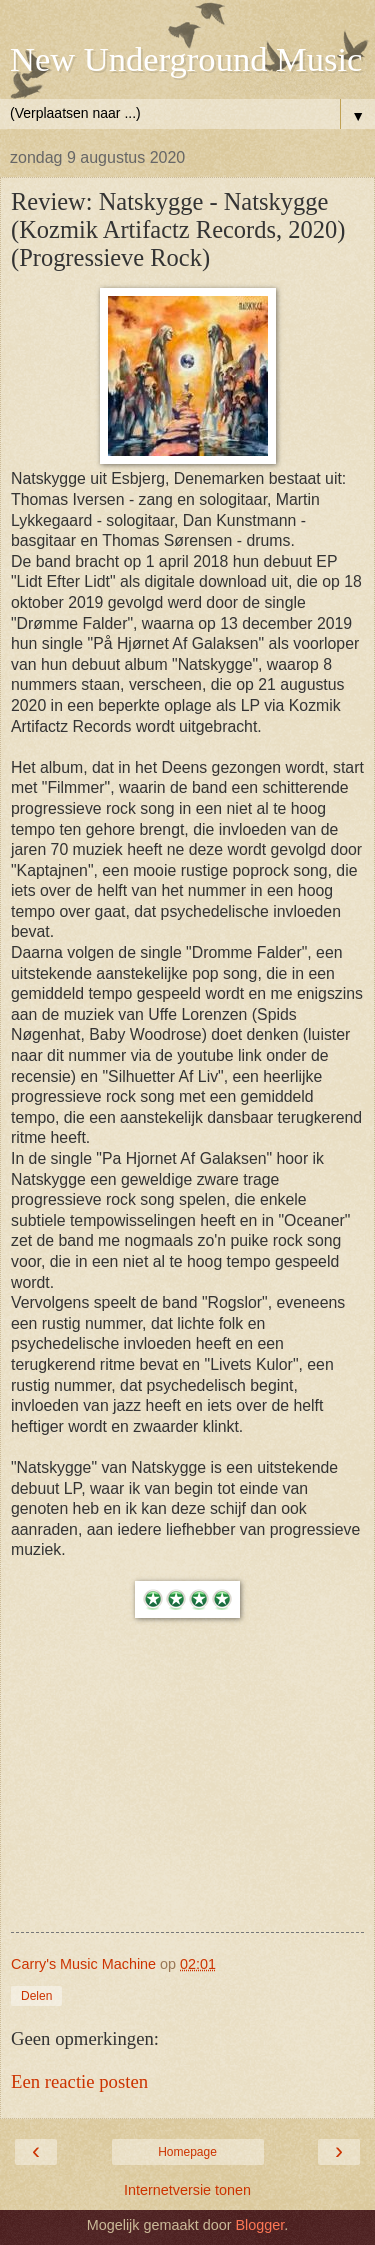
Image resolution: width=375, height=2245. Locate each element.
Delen (36, 1996)
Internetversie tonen (187, 2190)
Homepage (187, 2152)
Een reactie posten (79, 2081)
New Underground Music (186, 59)
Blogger (259, 2225)
